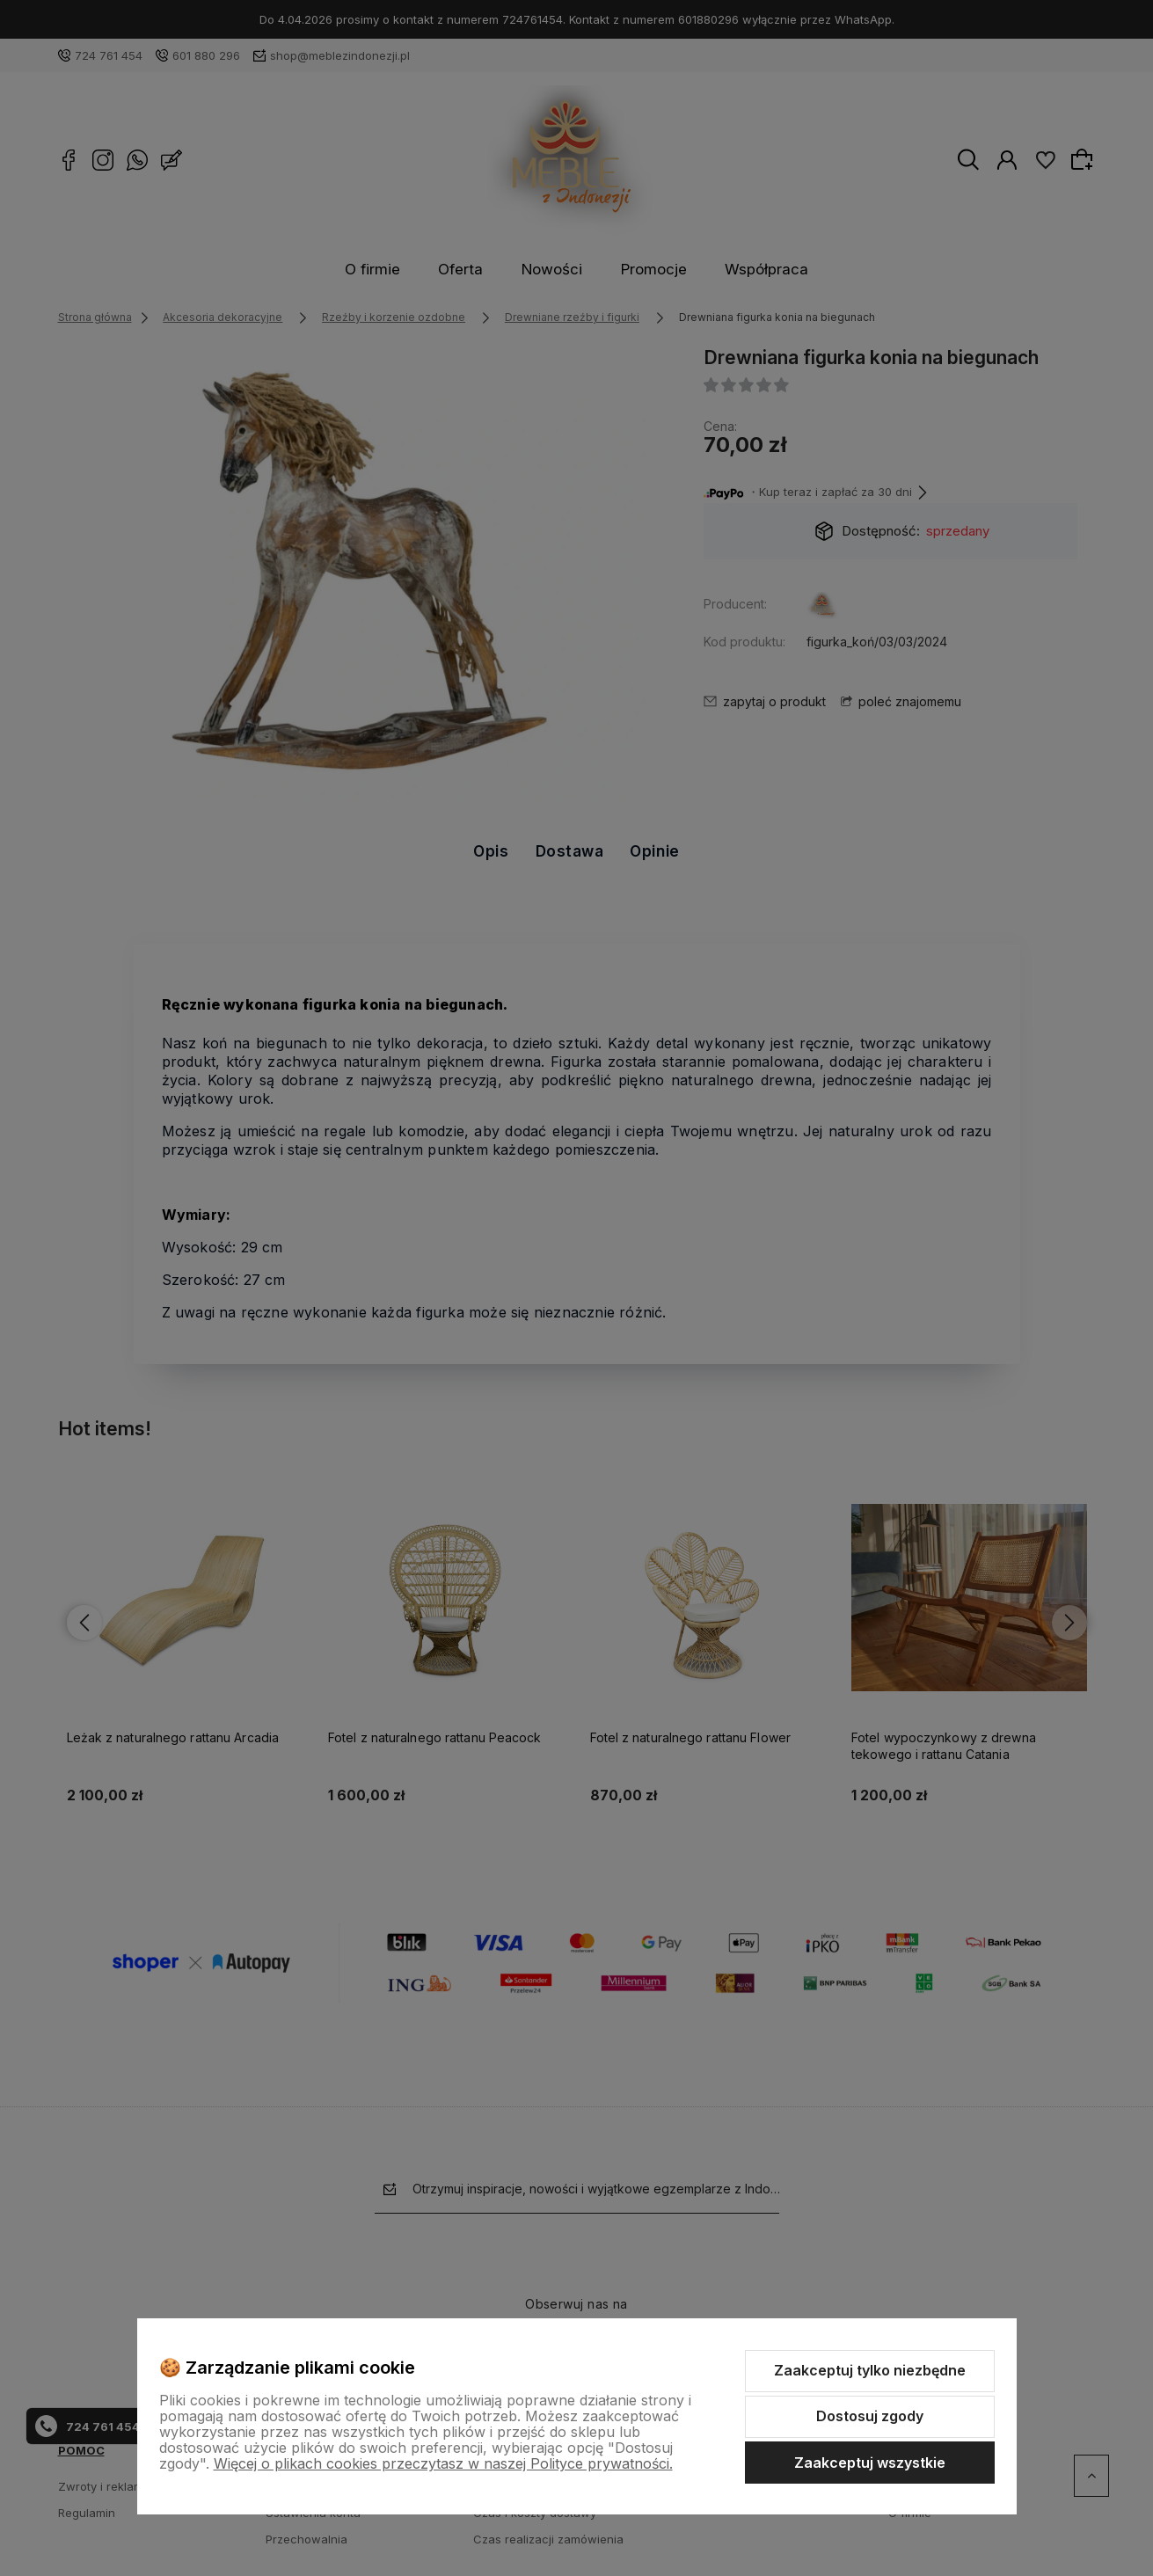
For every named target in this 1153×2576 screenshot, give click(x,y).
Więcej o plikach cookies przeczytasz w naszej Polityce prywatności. (443, 2463)
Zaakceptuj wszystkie (869, 2462)
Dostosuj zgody (869, 2416)
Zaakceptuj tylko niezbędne (870, 2370)
